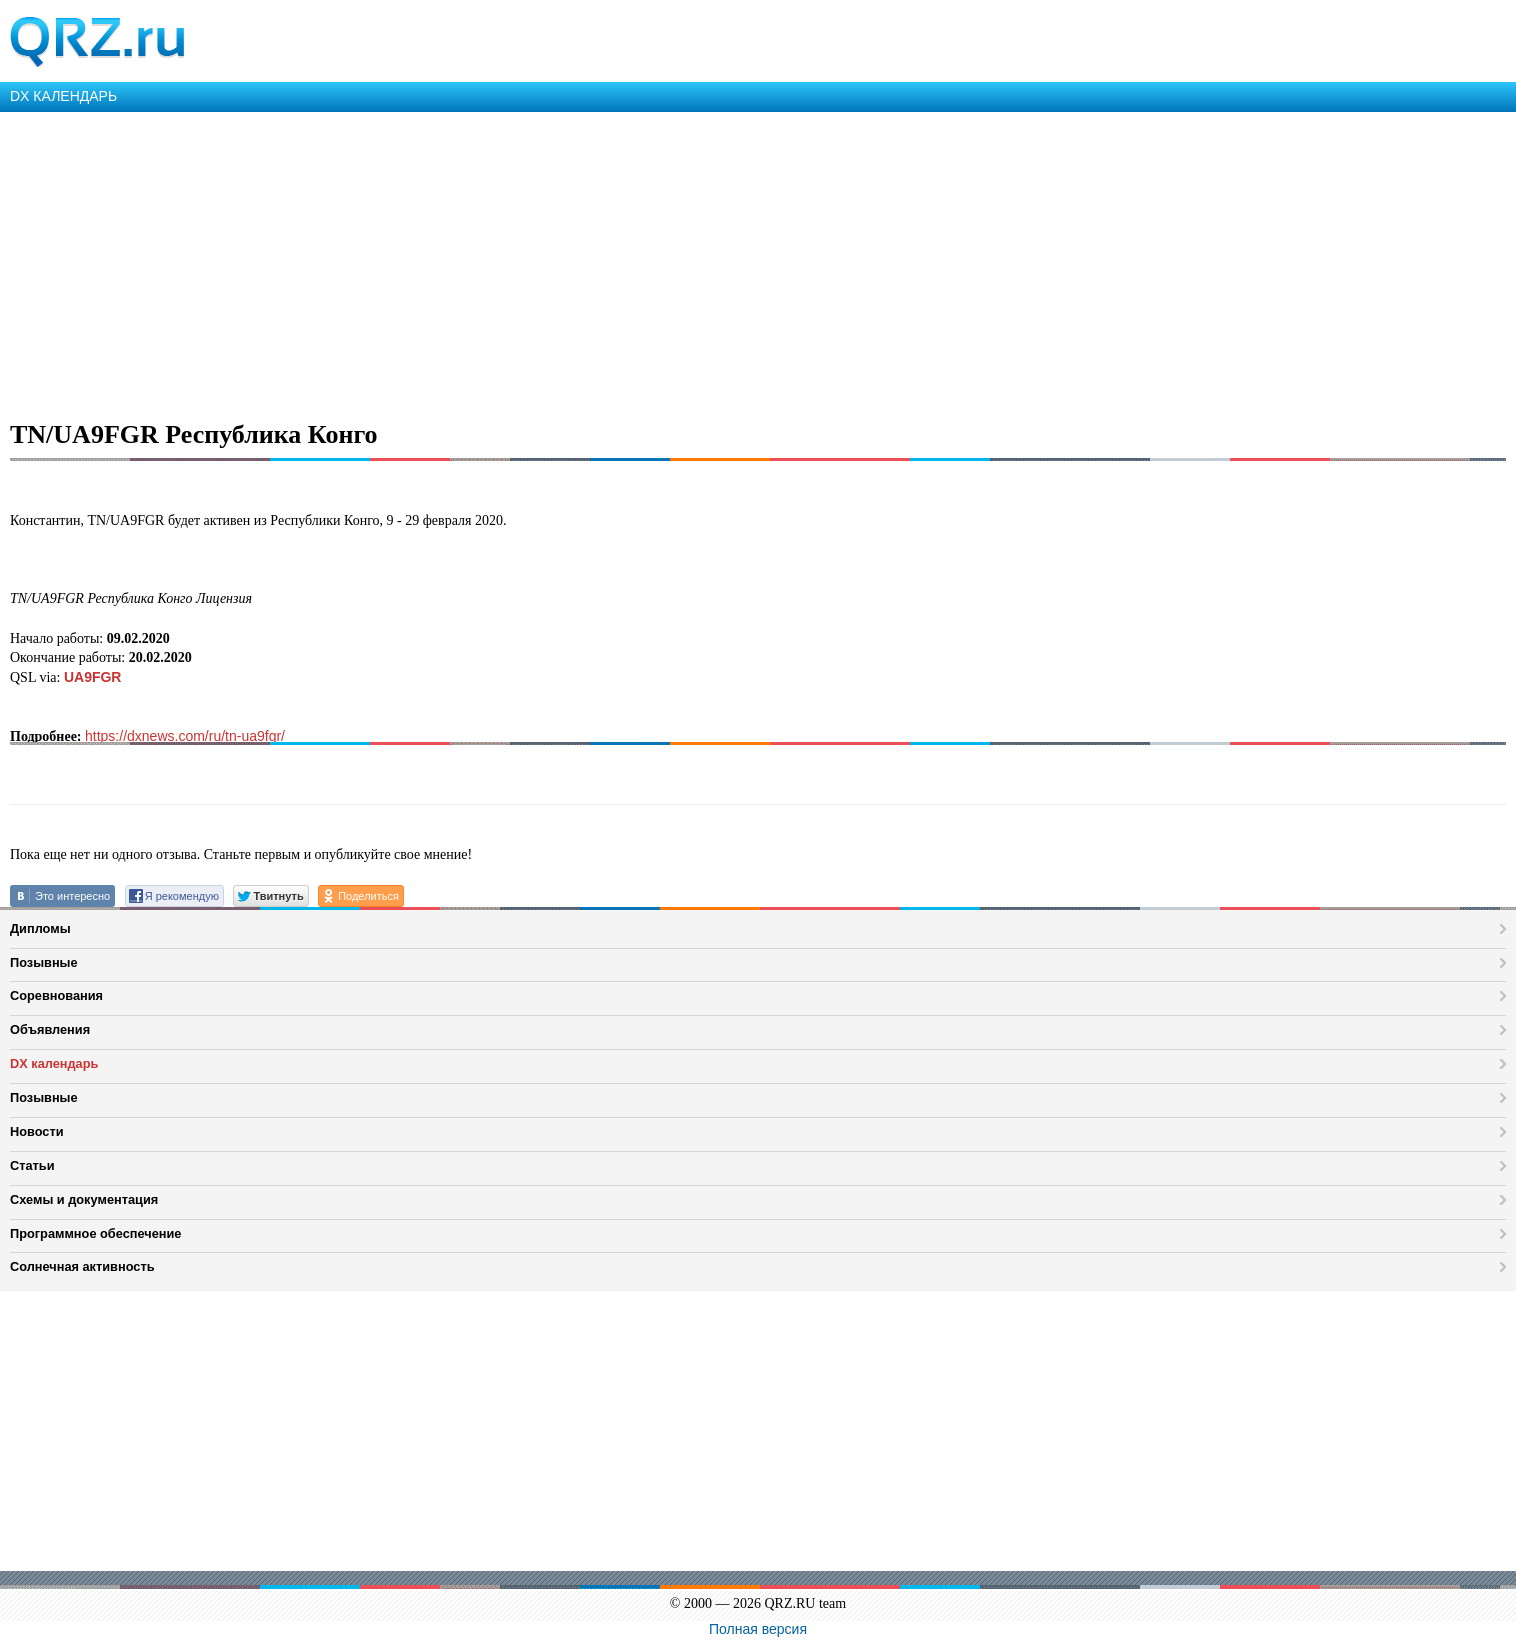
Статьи (32, 1165)
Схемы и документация (84, 1199)
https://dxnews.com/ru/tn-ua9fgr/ (185, 736)
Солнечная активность (82, 1266)
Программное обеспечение (95, 1233)
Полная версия (758, 1629)
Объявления (50, 1029)
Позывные (44, 962)
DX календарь (54, 1063)
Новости (37, 1131)
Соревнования (56, 995)
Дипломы (40, 928)
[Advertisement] (600, 262)
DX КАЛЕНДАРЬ (63, 96)
